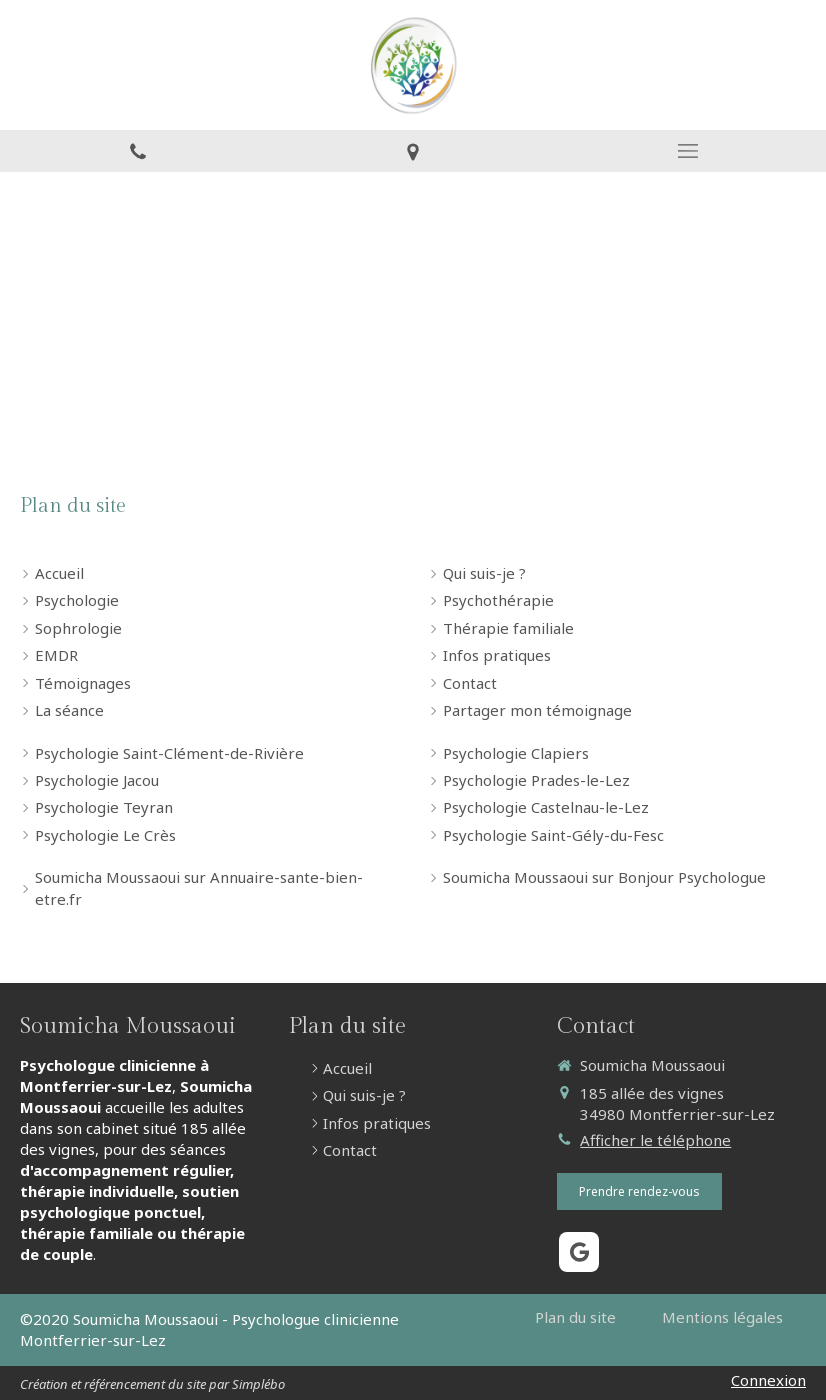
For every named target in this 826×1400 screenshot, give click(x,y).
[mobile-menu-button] (688, 151)
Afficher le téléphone (655, 1140)
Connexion (768, 1380)
